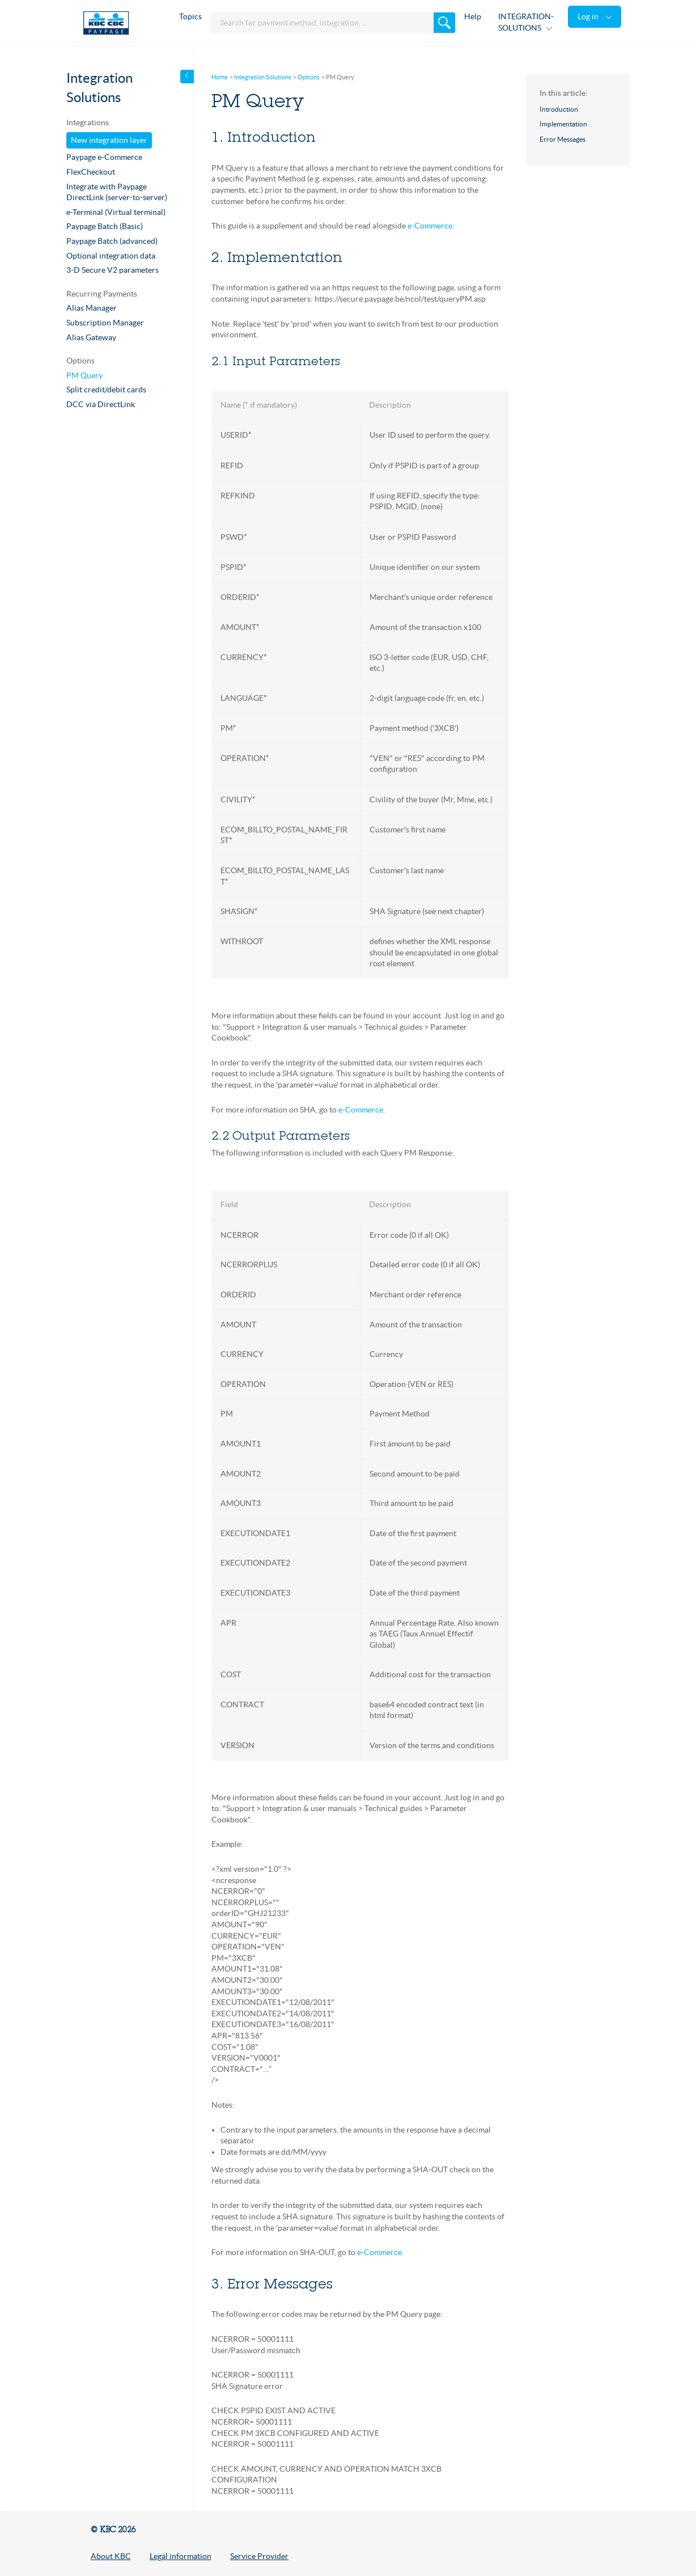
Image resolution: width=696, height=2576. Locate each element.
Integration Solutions (262, 77)
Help (472, 16)
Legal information (180, 2556)
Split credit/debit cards (106, 389)
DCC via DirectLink (100, 404)
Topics (190, 16)
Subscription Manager (105, 322)
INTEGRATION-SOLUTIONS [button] (526, 22)
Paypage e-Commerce (104, 157)
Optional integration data (110, 255)
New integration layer (109, 140)
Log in (589, 16)
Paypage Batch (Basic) (104, 226)
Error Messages (562, 139)
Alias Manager (91, 307)
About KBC (111, 2556)
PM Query (84, 375)
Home (219, 77)
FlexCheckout (90, 171)
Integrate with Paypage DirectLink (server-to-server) (116, 192)
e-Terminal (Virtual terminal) (115, 212)
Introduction (559, 109)
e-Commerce (430, 225)
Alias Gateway (91, 337)
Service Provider (259, 2556)
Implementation (563, 124)
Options (309, 77)
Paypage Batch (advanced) (112, 241)
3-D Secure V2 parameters (112, 269)
